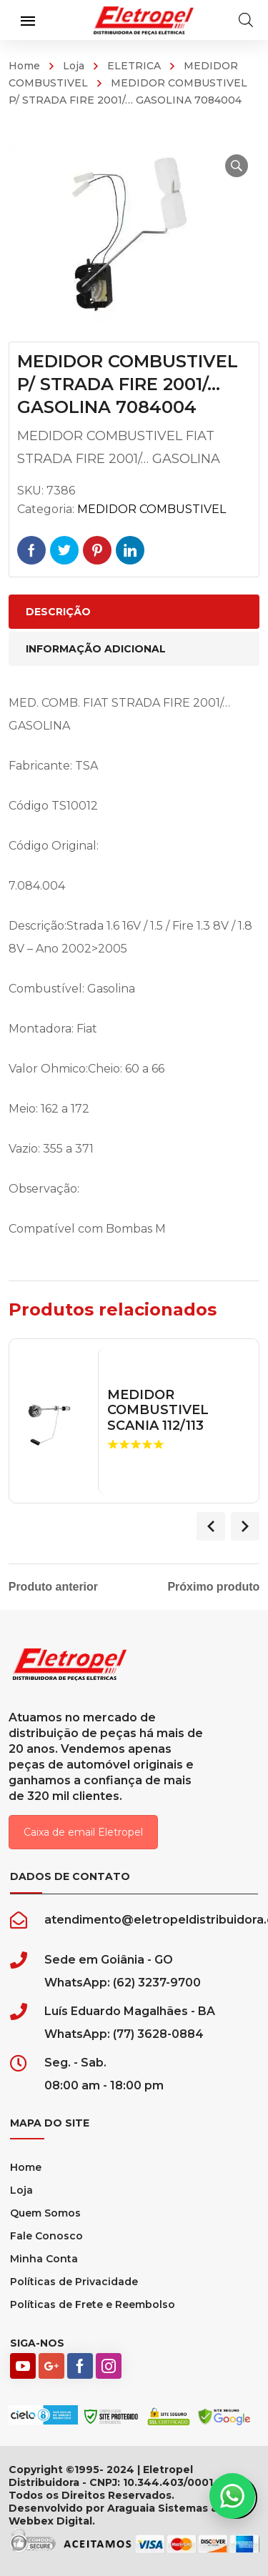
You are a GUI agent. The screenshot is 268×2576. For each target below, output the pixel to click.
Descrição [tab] (58, 611)
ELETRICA (134, 65)
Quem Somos (45, 2213)
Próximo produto (213, 1587)
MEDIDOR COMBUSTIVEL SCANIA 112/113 (158, 1410)
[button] (236, 165)
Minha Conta (44, 2258)
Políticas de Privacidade (74, 2281)
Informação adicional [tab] (96, 648)
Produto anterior (53, 1587)
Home (24, 65)
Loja (73, 65)
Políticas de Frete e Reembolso (92, 2304)
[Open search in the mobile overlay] (246, 20)
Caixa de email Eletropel (83, 1832)
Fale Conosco (46, 2235)
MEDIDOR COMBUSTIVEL (151, 509)
